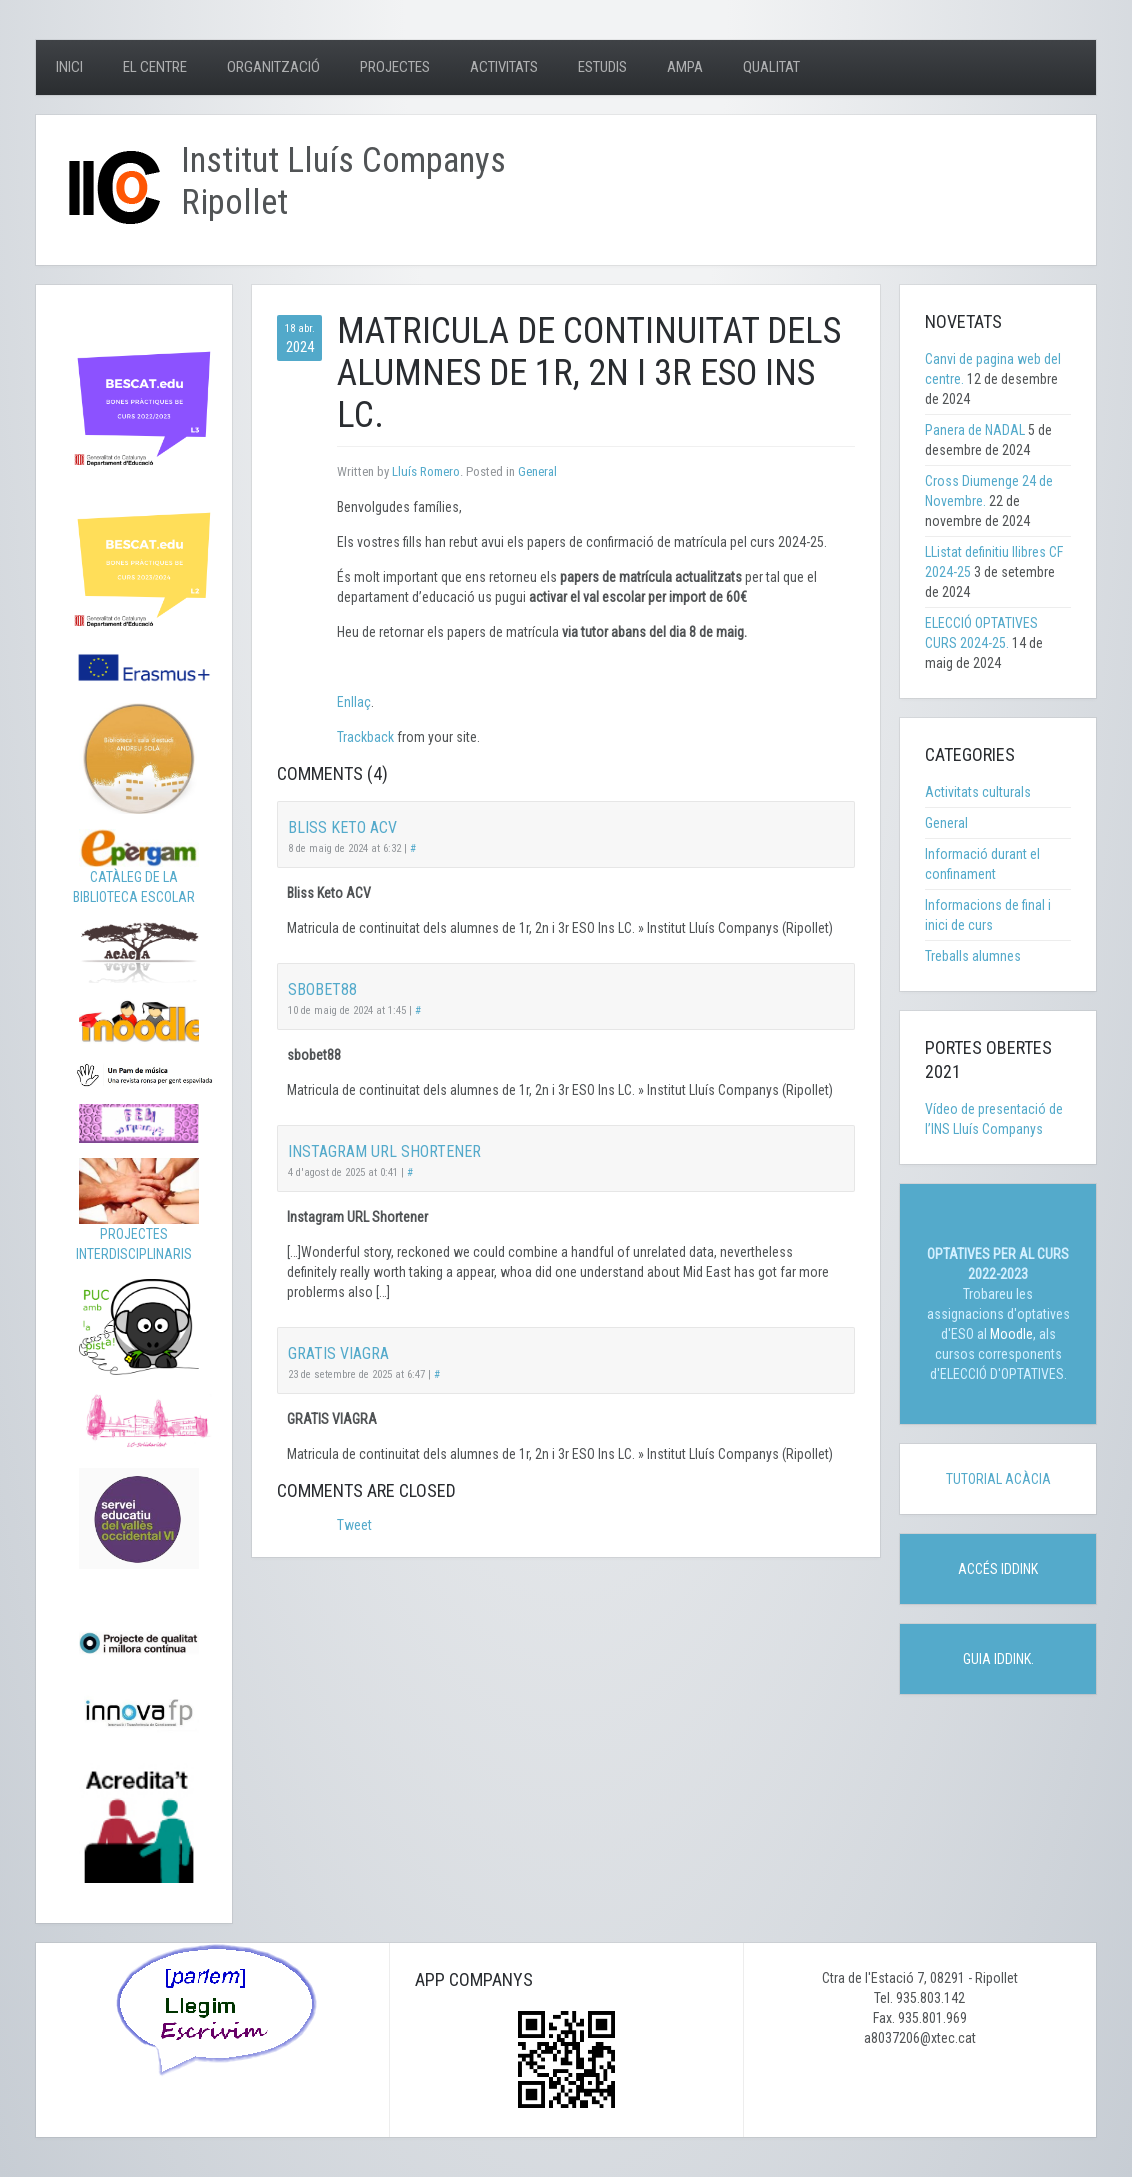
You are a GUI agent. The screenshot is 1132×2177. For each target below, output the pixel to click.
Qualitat (771, 67)
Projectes (395, 67)
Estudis (602, 67)
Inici (69, 67)
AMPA (685, 67)
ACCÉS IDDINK (998, 1569)
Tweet (354, 1525)
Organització (273, 67)
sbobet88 (322, 989)
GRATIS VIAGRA (338, 1353)
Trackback (365, 737)
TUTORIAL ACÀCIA (998, 1479)
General (537, 471)
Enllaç (354, 702)
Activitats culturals (978, 792)
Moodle (1011, 1334)
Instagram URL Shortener (384, 1151)
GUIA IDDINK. (998, 1659)
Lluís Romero (426, 471)
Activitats (504, 67)
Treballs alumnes (973, 956)
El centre (155, 67)
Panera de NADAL (975, 430)
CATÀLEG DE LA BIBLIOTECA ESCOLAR (136, 872)
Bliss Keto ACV (342, 827)
